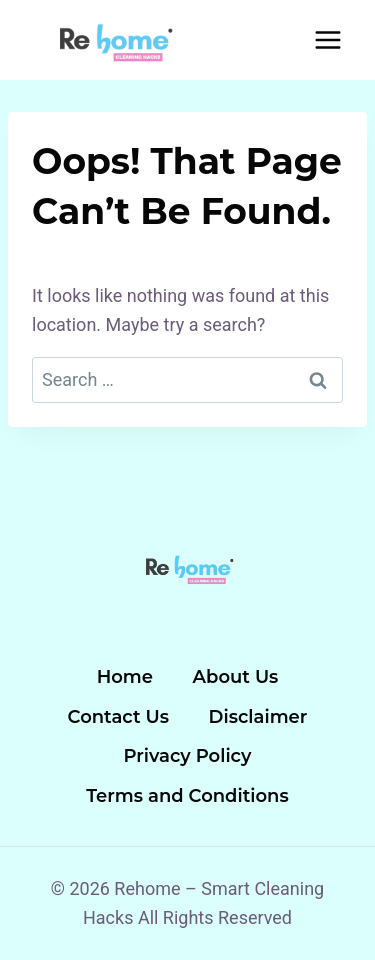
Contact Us (118, 717)
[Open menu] (327, 39)
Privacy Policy (188, 756)
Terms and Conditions (187, 796)
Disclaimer (258, 717)
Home (125, 677)
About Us (236, 677)
